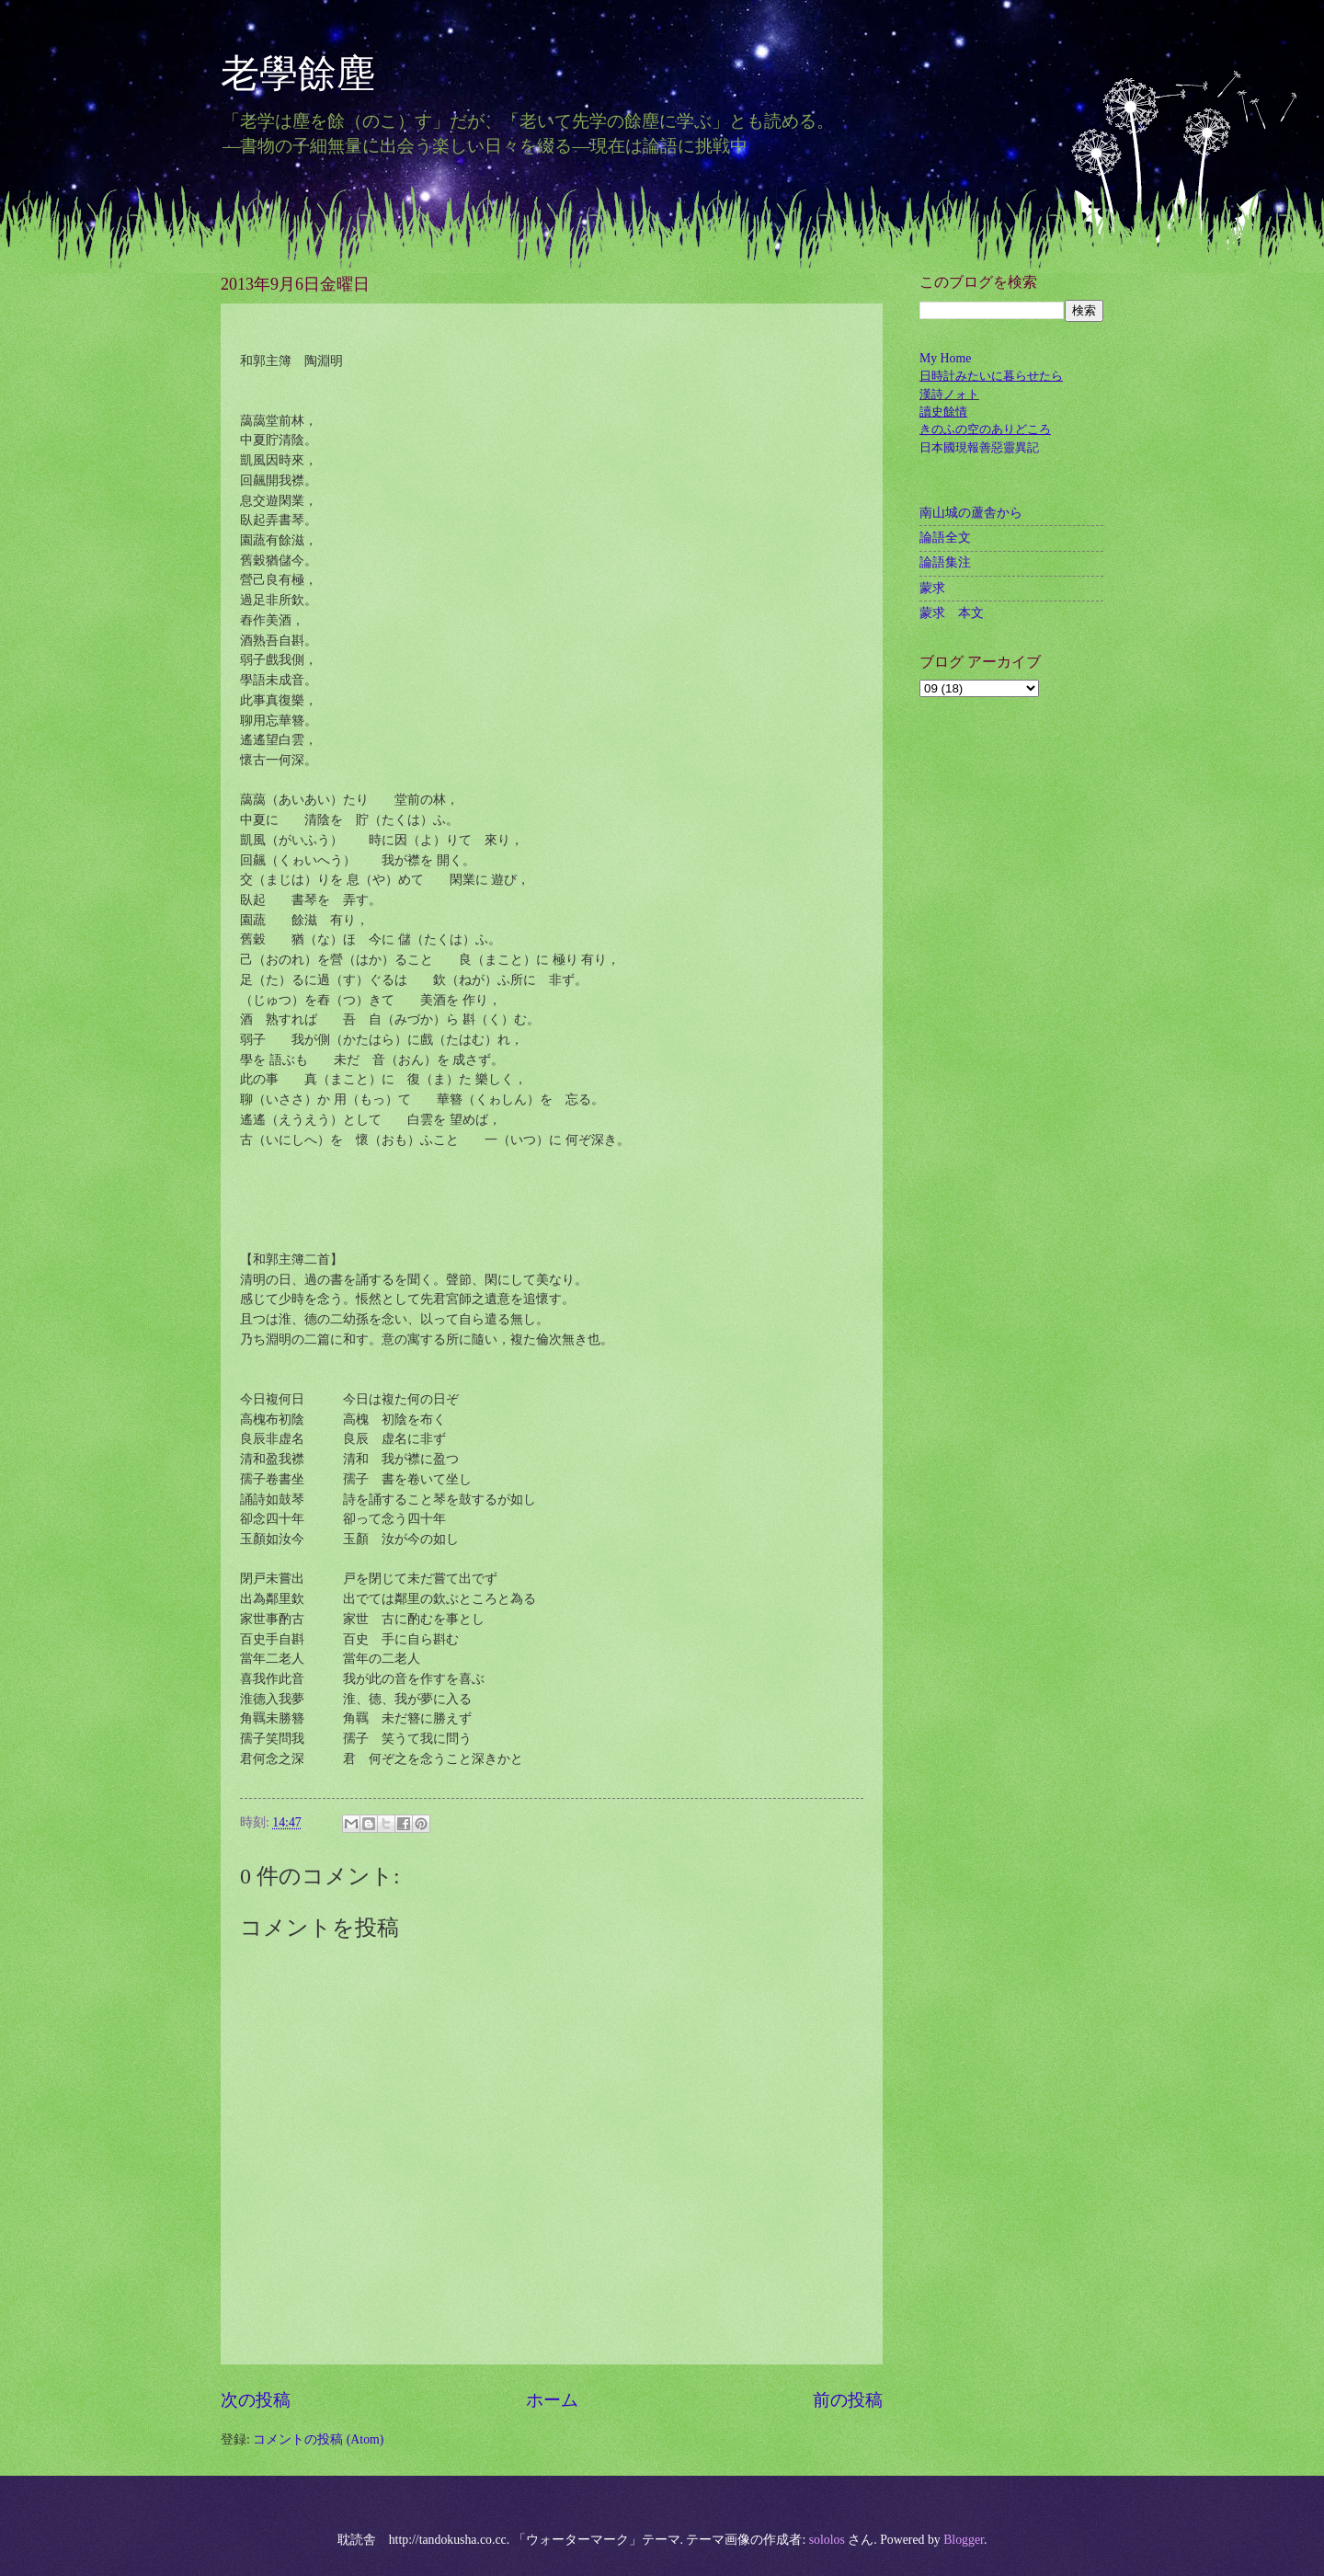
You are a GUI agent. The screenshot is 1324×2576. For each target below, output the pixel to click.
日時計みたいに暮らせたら (991, 376)
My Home (945, 358)
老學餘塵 (317, 73)
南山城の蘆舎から (970, 513)
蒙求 (932, 588)
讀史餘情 (943, 411)
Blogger (963, 2540)
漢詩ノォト (949, 394)
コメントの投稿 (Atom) (318, 2439)
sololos (827, 2540)
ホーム (552, 2400)
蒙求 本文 (951, 613)
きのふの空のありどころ (985, 429)
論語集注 (945, 562)
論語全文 (945, 537)
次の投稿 (256, 2400)
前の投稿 (848, 2400)
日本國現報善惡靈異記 (979, 447)
